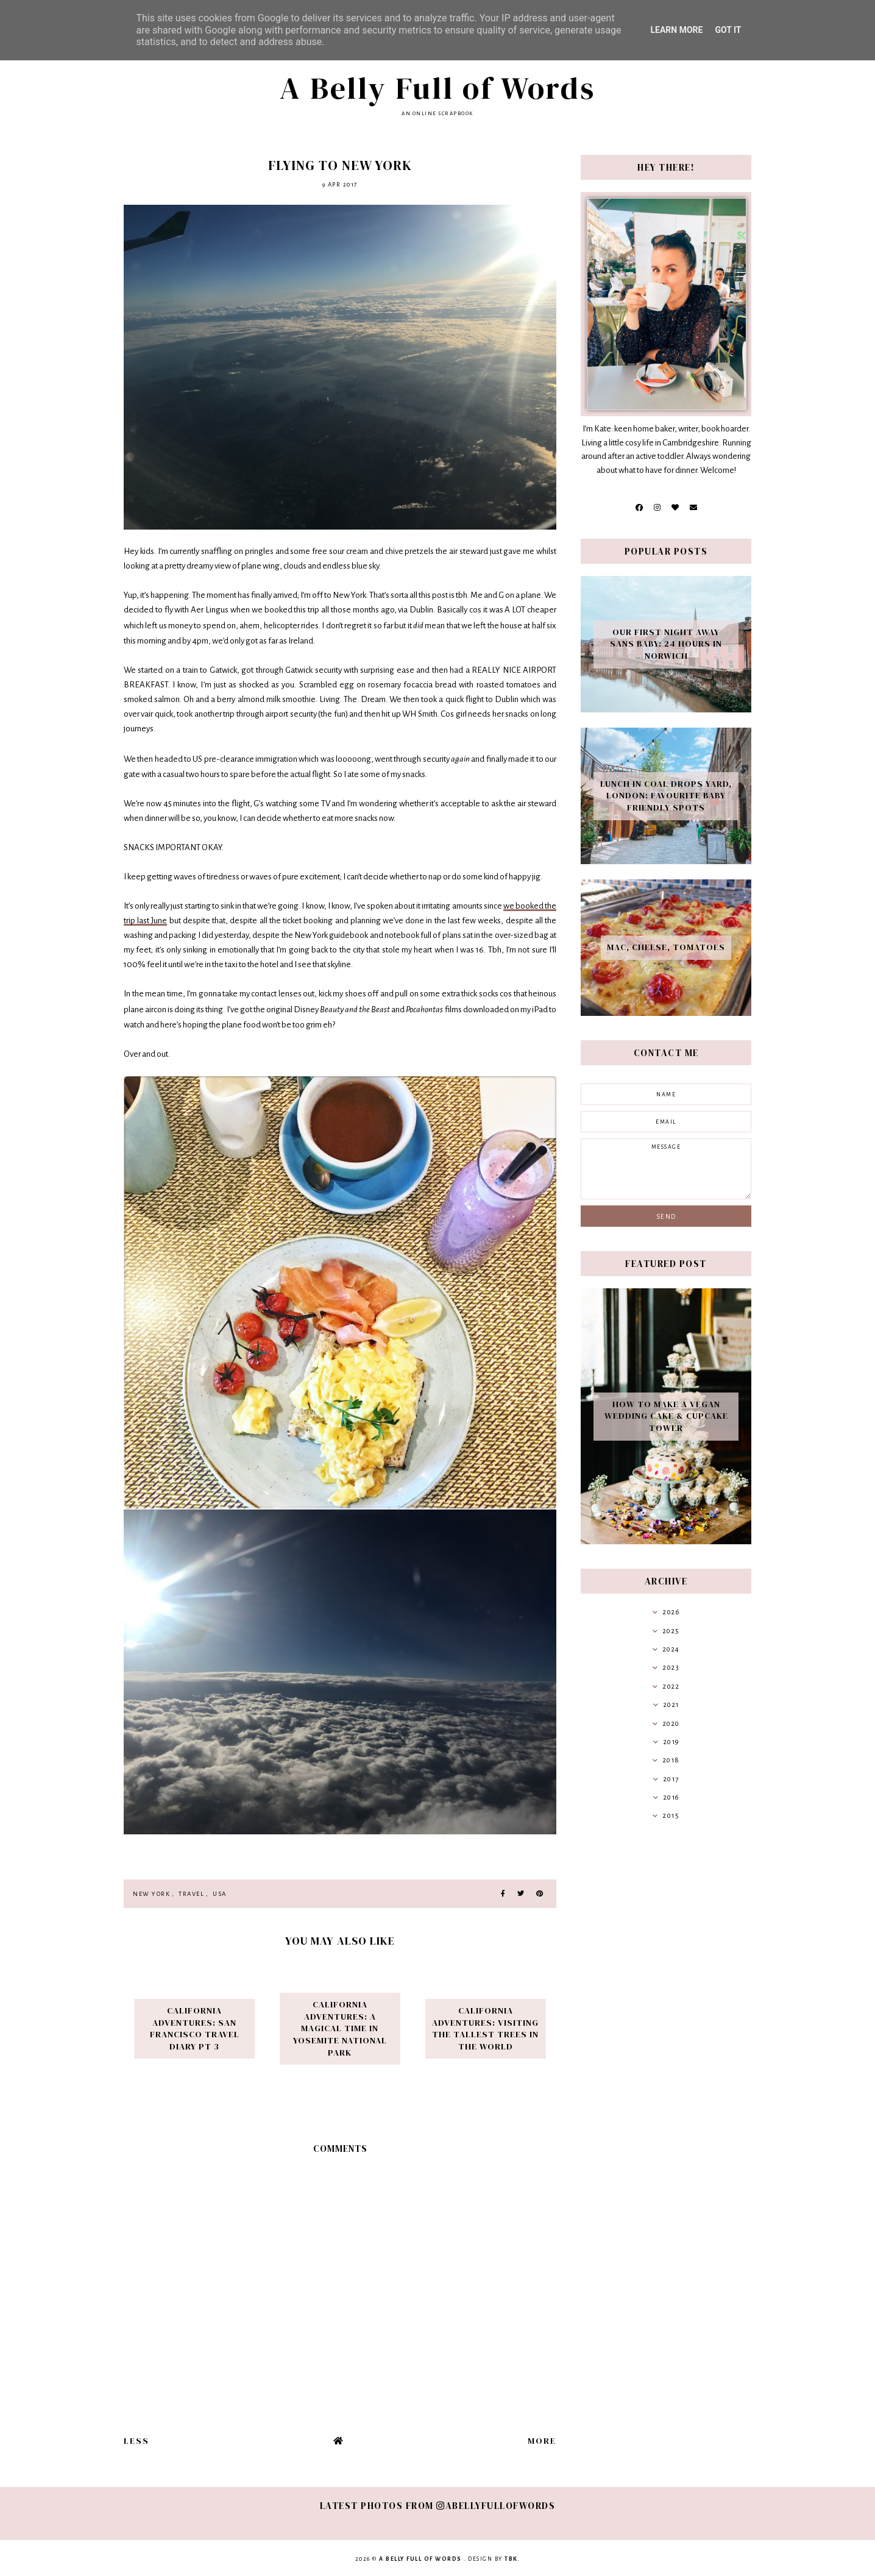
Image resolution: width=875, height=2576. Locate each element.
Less (136, 2441)
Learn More (676, 30)
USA (220, 1893)
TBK (511, 2559)
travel (191, 1893)
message (666, 1168)
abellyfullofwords (495, 2505)
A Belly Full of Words (437, 88)
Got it (728, 30)
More (542, 2441)
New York (151, 1893)
